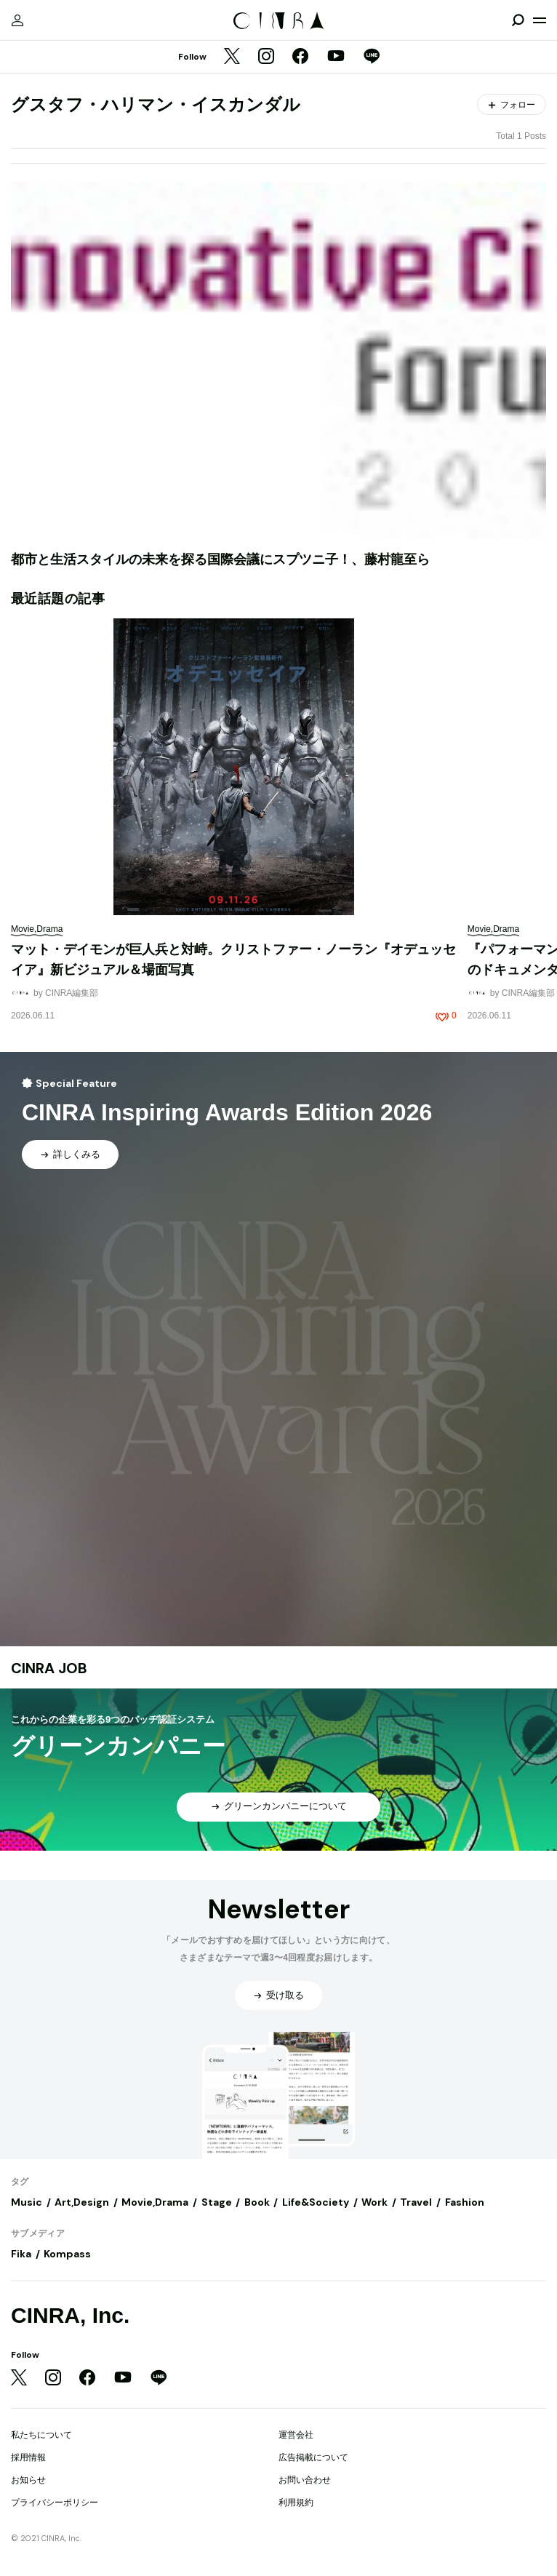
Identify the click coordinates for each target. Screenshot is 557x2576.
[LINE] (372, 57)
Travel (416, 2202)
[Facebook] (300, 57)
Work (374, 2202)
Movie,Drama (154, 2202)
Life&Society (315, 2202)
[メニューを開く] (539, 20)
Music (26, 2202)
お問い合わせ (304, 2480)
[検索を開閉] (518, 20)
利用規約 (295, 2502)
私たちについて (41, 2435)
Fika (21, 2254)
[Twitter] (232, 57)
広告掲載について (313, 2457)
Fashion (464, 2202)
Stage (216, 2202)
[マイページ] (17, 20)
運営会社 (295, 2435)
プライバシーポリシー (54, 2502)
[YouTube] (335, 57)
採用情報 (28, 2457)
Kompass (67, 2254)
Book (257, 2202)
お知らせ (28, 2480)
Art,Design (82, 2202)
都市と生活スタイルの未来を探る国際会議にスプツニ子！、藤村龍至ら (220, 559)
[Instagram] (266, 57)
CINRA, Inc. (70, 2315)
